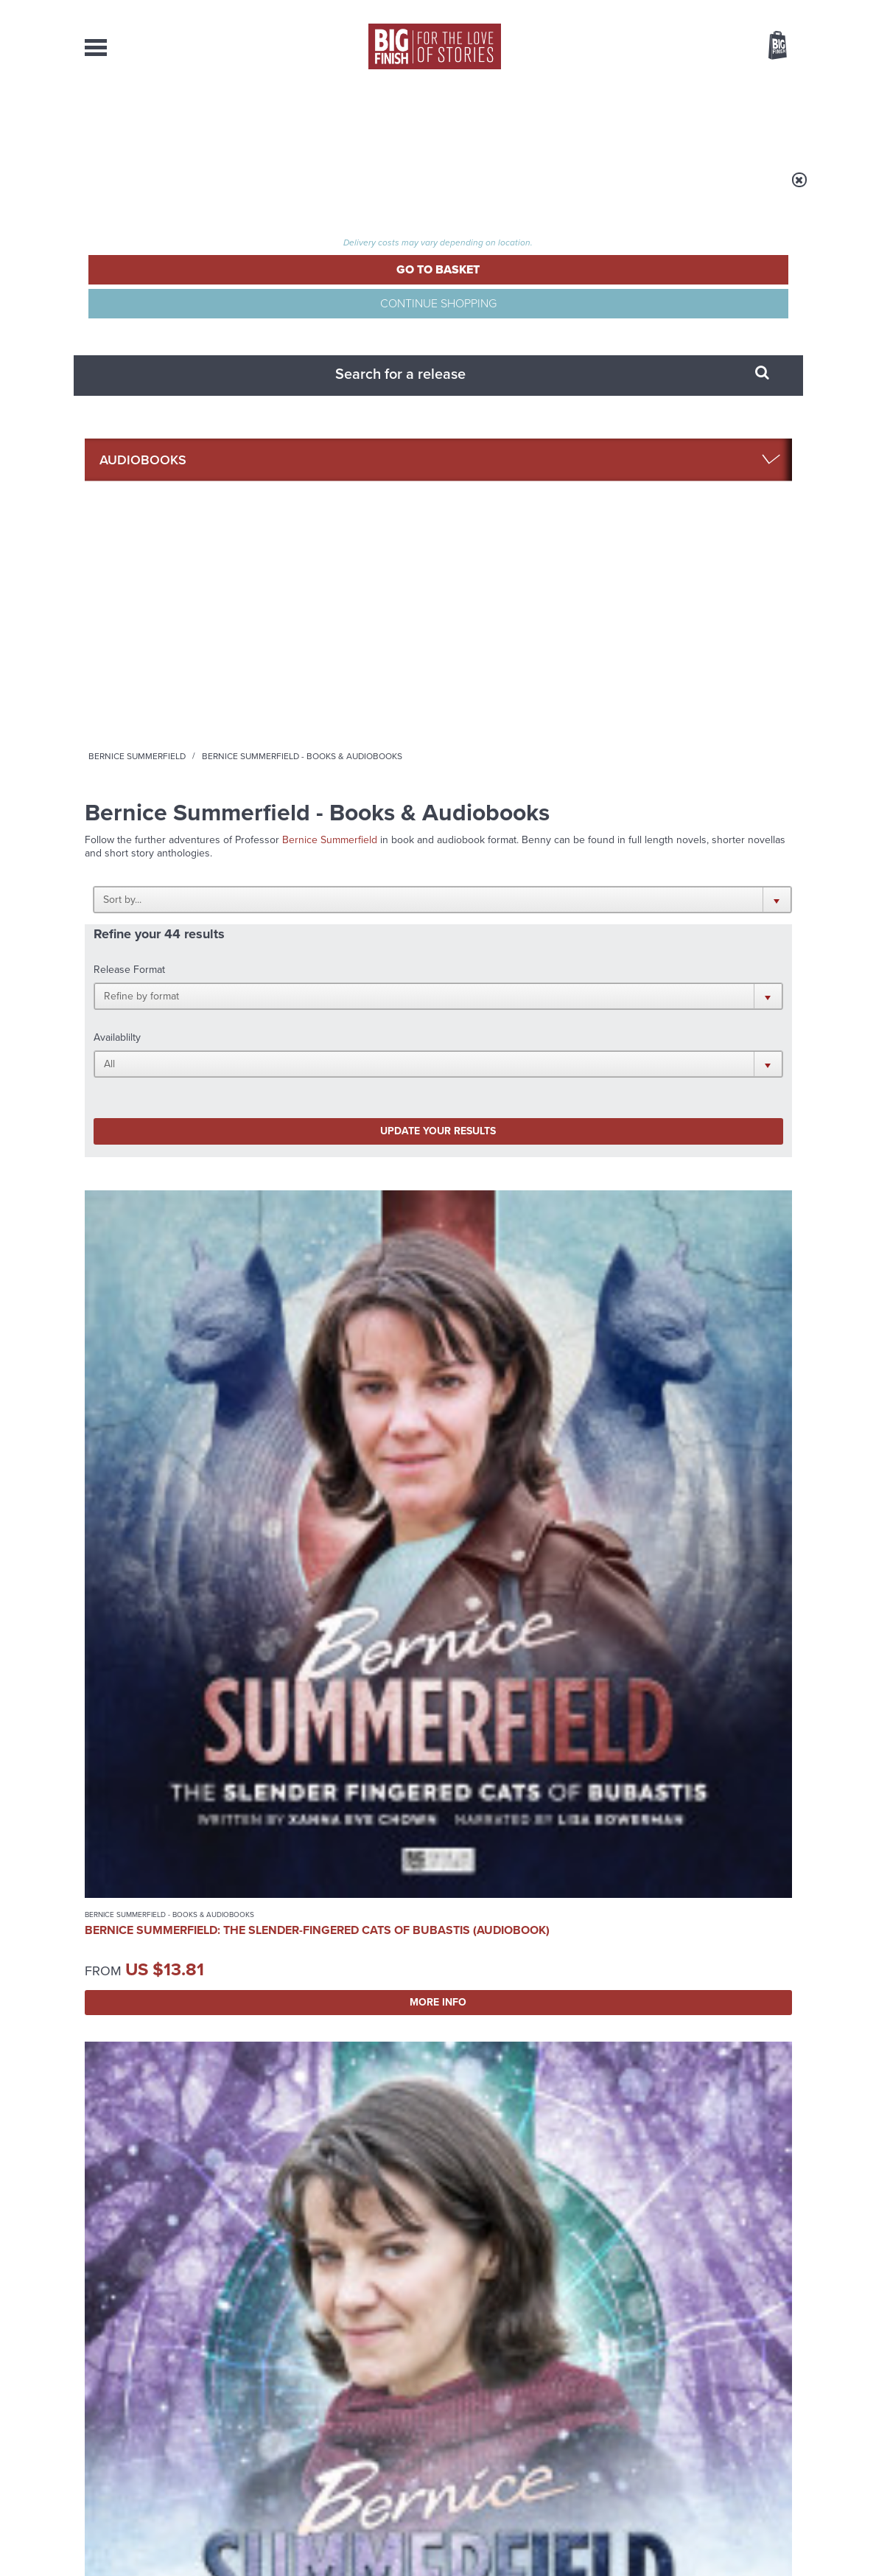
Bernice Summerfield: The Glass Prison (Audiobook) (335, 1552)
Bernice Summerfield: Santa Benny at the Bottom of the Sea (518, 1209)
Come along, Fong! (638, 2045)
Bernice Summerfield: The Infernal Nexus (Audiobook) (518, 1552)
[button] (510, 460)
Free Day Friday (261, 2045)
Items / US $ (699, 47)
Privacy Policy (116, 1941)
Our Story (773, 2412)
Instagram (588, 1875)
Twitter (546, 1875)
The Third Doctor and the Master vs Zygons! (658, 2203)
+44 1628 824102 (348, 2411)
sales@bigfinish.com (333, 2425)
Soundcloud (697, 1875)
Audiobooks (228, 329)
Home (170, 329)
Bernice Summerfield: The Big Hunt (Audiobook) (335, 1209)
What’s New (402, 118)
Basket (768, 46)
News (496, 118)
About (671, 118)
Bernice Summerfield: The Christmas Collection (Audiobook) (160, 1552)
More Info (162, 952)
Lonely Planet (253, 2192)
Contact (756, 118)
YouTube (634, 1875)
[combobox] (658, 85)
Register (757, 9)
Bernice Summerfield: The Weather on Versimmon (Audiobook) (342, 853)
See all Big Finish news (717, 2019)
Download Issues (758, 2439)
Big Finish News (153, 2017)
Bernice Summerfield (320, 329)
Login (711, 9)
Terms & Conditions (396, 2537)
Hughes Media (161, 2554)
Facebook (503, 1875)
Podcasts (582, 118)
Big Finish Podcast (600, 1888)
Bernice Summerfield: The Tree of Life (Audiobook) (152, 1209)
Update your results (316, 581)
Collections (284, 118)
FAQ (783, 2425)
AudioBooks (164, 118)
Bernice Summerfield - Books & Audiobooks (144, 819)
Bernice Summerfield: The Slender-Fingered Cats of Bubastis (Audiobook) (152, 859)
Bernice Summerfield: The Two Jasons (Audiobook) (518, 853)
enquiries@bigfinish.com (466, 2425)
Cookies (335, 2537)
